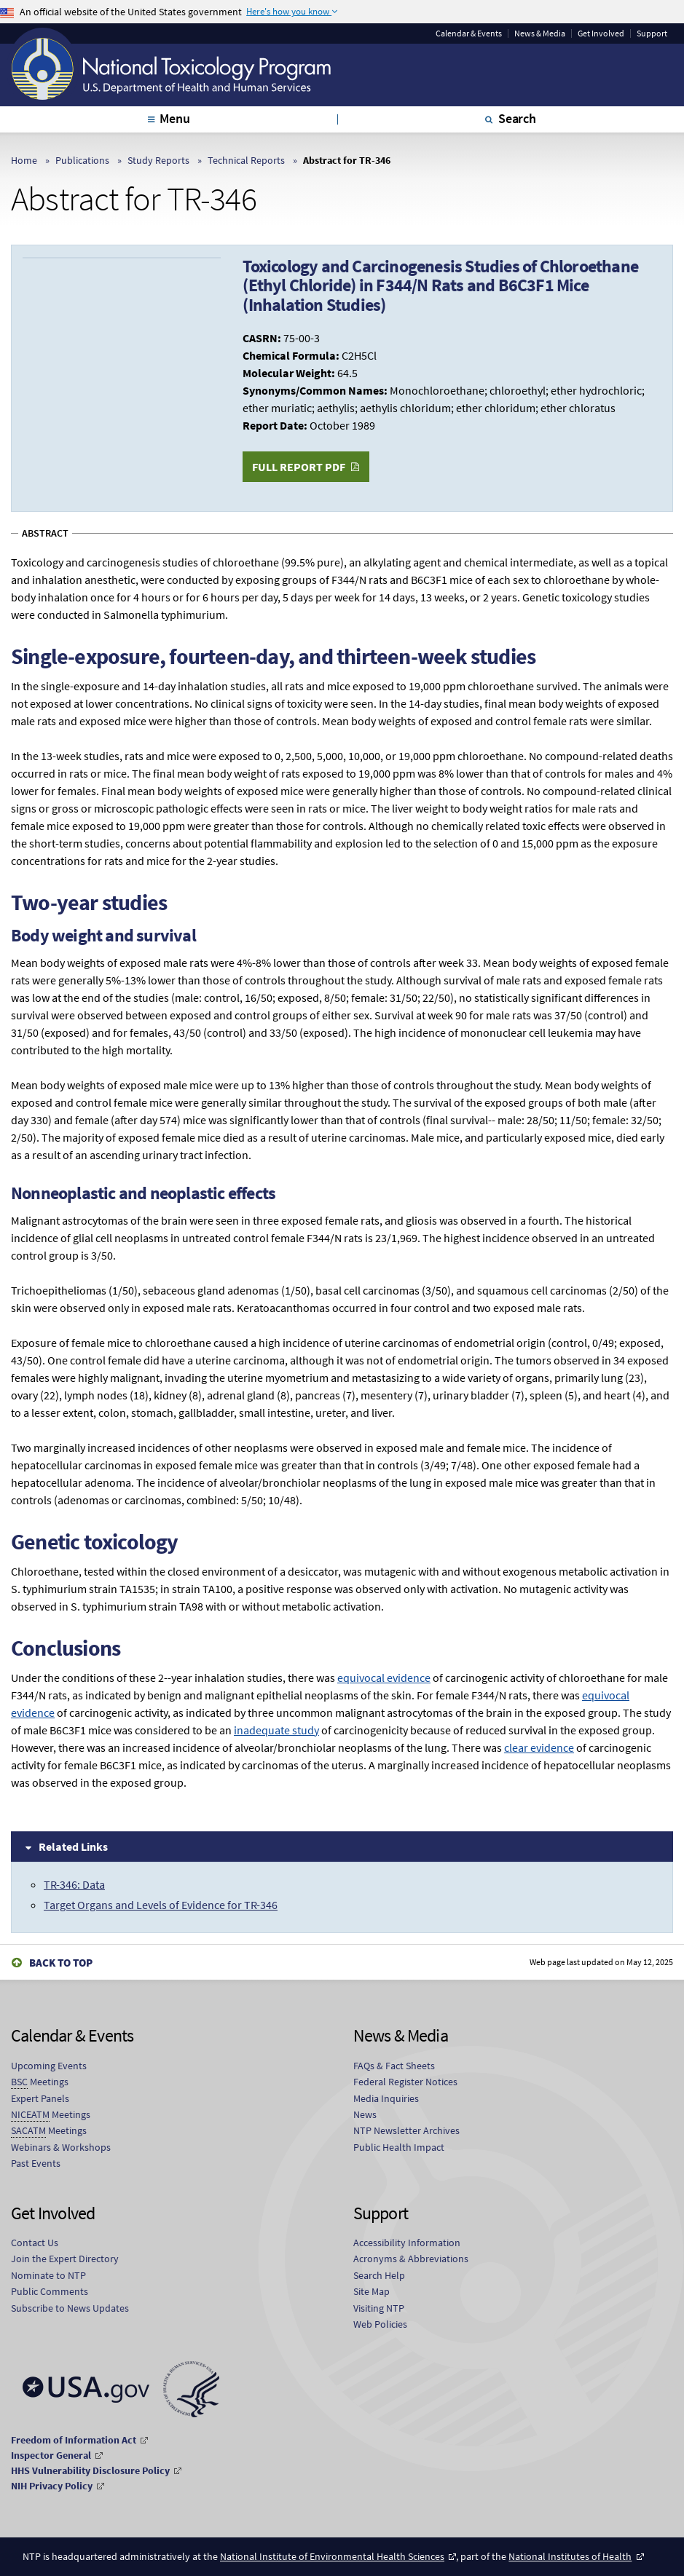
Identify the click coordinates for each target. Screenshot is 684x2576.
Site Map (371, 2291)
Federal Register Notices (405, 2081)
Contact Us (34, 2242)
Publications (82, 160)
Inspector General (51, 2455)
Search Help (379, 2275)
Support (652, 33)
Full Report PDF (298, 466)
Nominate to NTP (48, 2275)
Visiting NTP (378, 2308)
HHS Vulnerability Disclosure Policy (90, 2470)
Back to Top (61, 1962)
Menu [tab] (174, 118)
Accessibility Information (406, 2242)
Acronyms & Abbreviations (410, 2258)
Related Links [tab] (73, 1846)
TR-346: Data (74, 1884)
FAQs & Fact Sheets (394, 2065)
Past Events (35, 2163)
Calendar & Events (469, 33)
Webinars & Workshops (61, 2147)
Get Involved (601, 33)
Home (24, 160)
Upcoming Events (49, 2065)
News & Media (539, 33)
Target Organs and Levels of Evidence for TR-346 (161, 1904)
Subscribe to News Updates (70, 2308)
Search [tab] (517, 118)
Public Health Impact (398, 2147)
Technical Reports (246, 160)
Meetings (39, 2082)
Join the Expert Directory (65, 2258)
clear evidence (539, 1747)
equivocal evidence (384, 1677)
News (365, 2114)
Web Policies (380, 2324)
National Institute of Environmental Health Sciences (332, 2556)
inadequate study (276, 1730)
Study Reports (158, 160)
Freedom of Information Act (73, 2439)
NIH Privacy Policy (52, 2485)
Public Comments (49, 2291)
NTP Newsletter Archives (406, 2130)
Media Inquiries (386, 2098)
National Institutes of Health (570, 2556)
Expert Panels (40, 2098)
